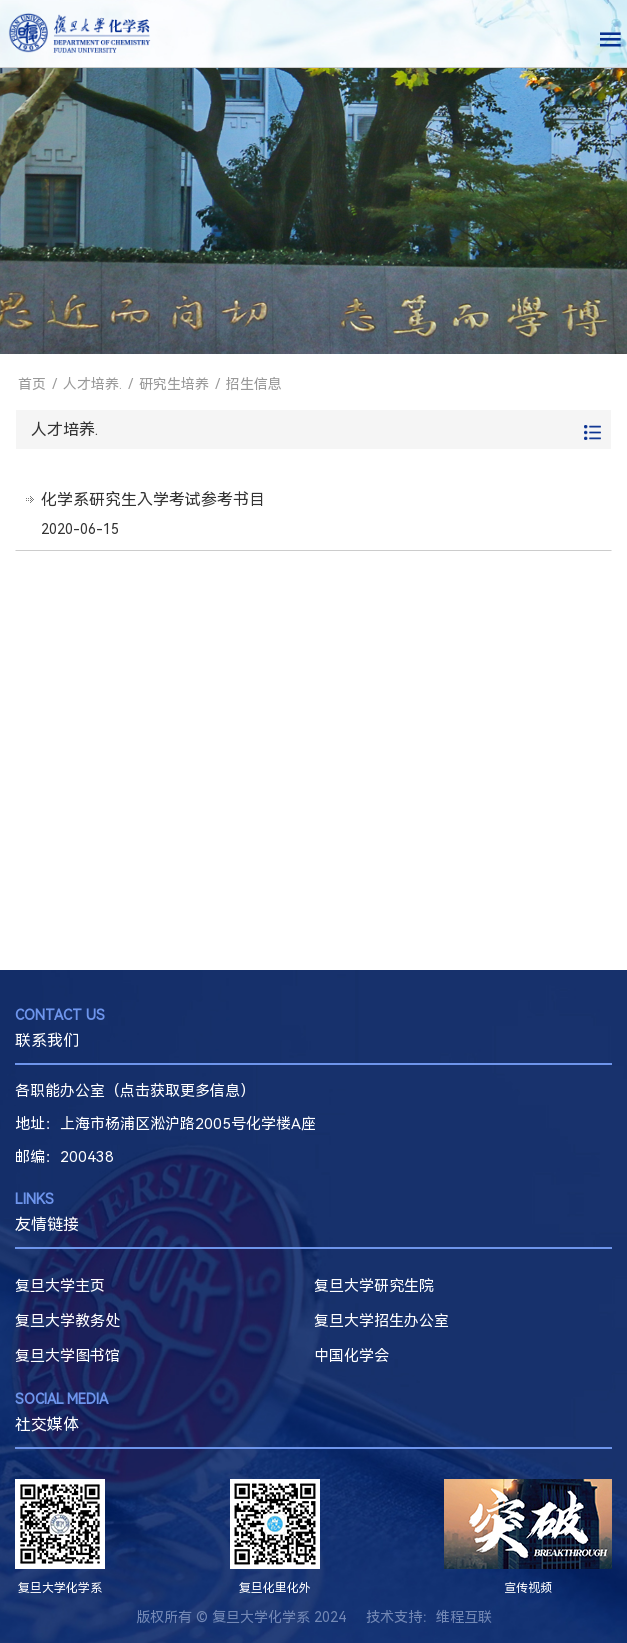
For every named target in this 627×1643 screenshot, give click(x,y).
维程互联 (464, 1617)
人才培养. (92, 384)
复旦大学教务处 (67, 1321)
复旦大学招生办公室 (381, 1321)
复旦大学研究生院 (374, 1286)
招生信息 (254, 384)
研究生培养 (174, 384)
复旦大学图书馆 (67, 1356)
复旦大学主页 (60, 1286)
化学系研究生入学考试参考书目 (153, 499)
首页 (32, 384)
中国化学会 (351, 1356)
